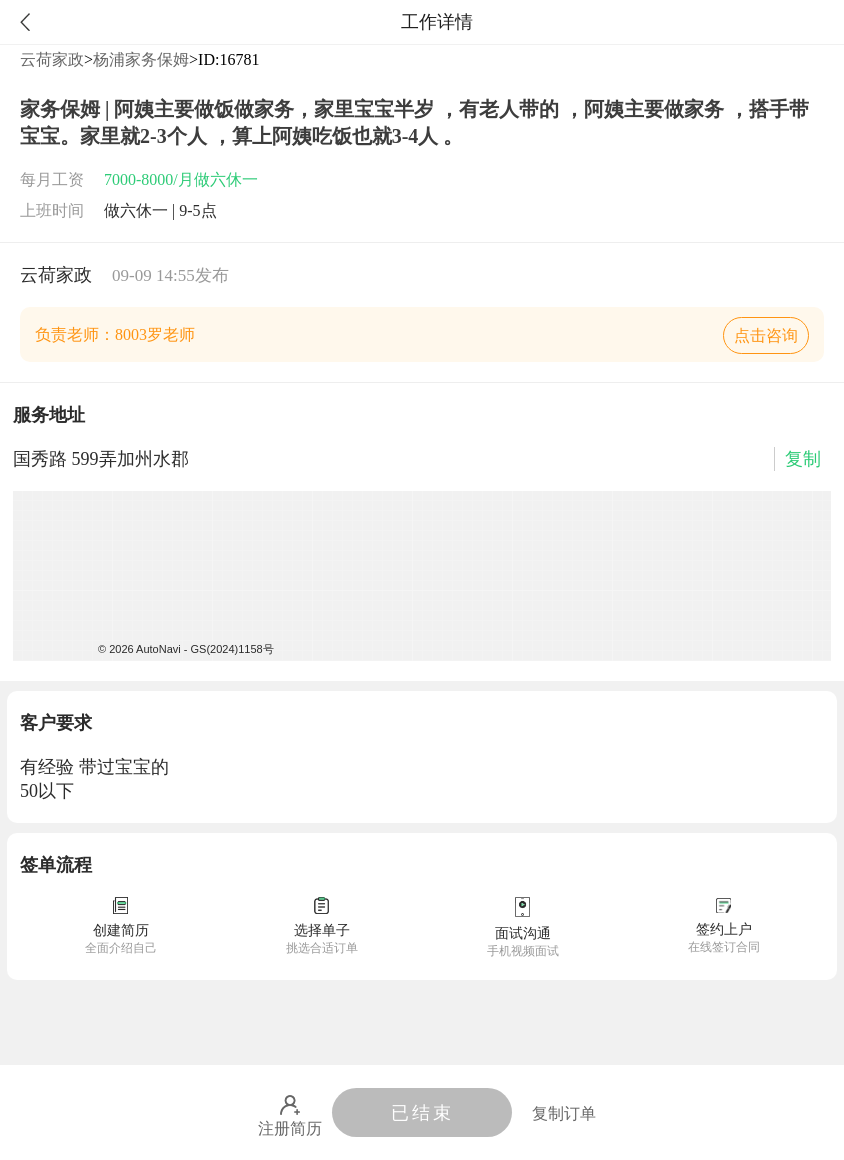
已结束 (422, 1113)
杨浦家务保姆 (141, 59)
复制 (803, 459)
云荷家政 (52, 59)
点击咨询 (766, 335)
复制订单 (564, 1113)
